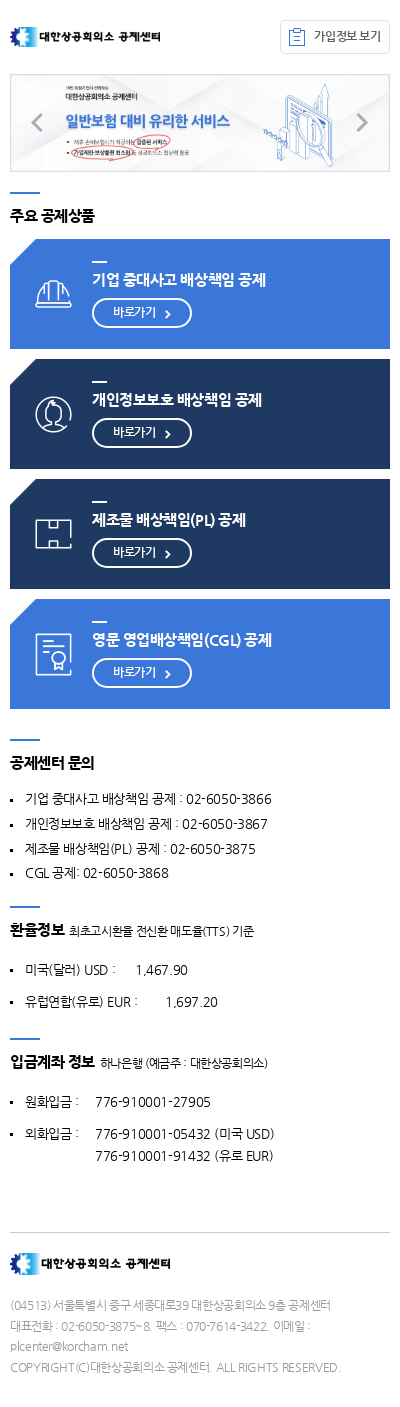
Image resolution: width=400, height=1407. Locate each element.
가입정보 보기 (334, 37)
